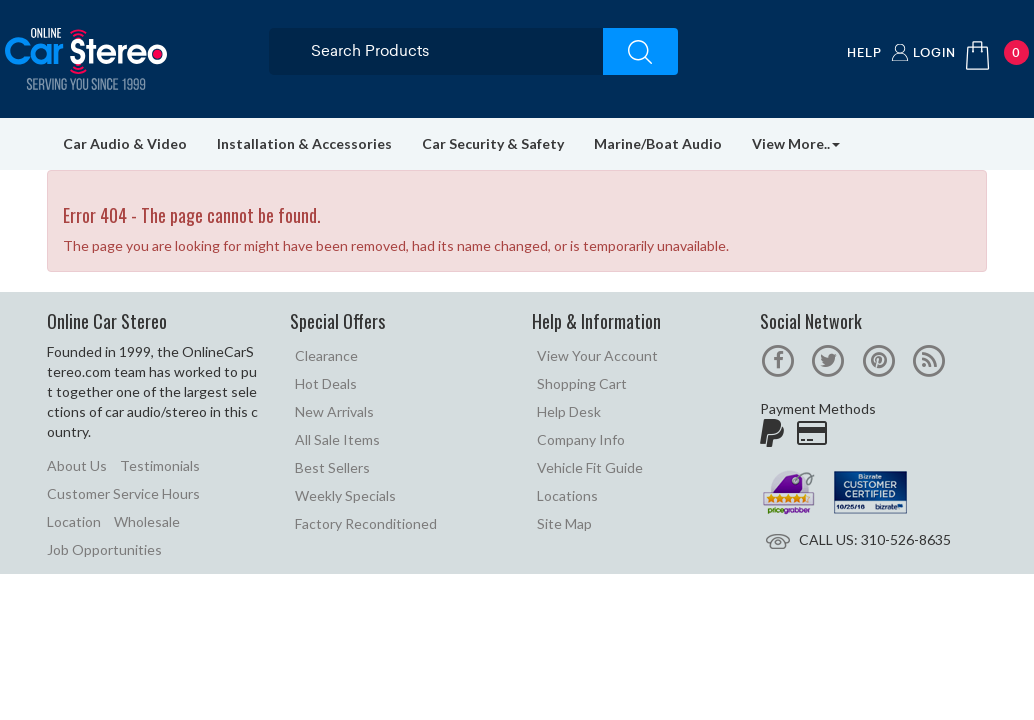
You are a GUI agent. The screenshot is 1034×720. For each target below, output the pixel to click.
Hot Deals (326, 383)
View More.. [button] (796, 143)
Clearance (326, 355)
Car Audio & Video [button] (125, 143)
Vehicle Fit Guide (590, 467)
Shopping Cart (582, 383)
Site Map (564, 523)
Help (864, 52)
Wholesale (147, 521)
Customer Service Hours (123, 493)
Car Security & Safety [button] (493, 143)
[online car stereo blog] (928, 358)
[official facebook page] (778, 358)
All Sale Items (337, 439)
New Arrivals (334, 411)
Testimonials (160, 465)
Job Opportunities (104, 549)
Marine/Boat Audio (658, 143)
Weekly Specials (345, 495)
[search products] (456, 50)
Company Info (581, 439)
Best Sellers (332, 467)
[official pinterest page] (878, 358)
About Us (77, 465)
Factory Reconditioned (366, 523)
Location (74, 521)
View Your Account (597, 355)
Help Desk (569, 411)
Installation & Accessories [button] (304, 143)
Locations (567, 495)
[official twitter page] (828, 358)
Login (934, 52)
